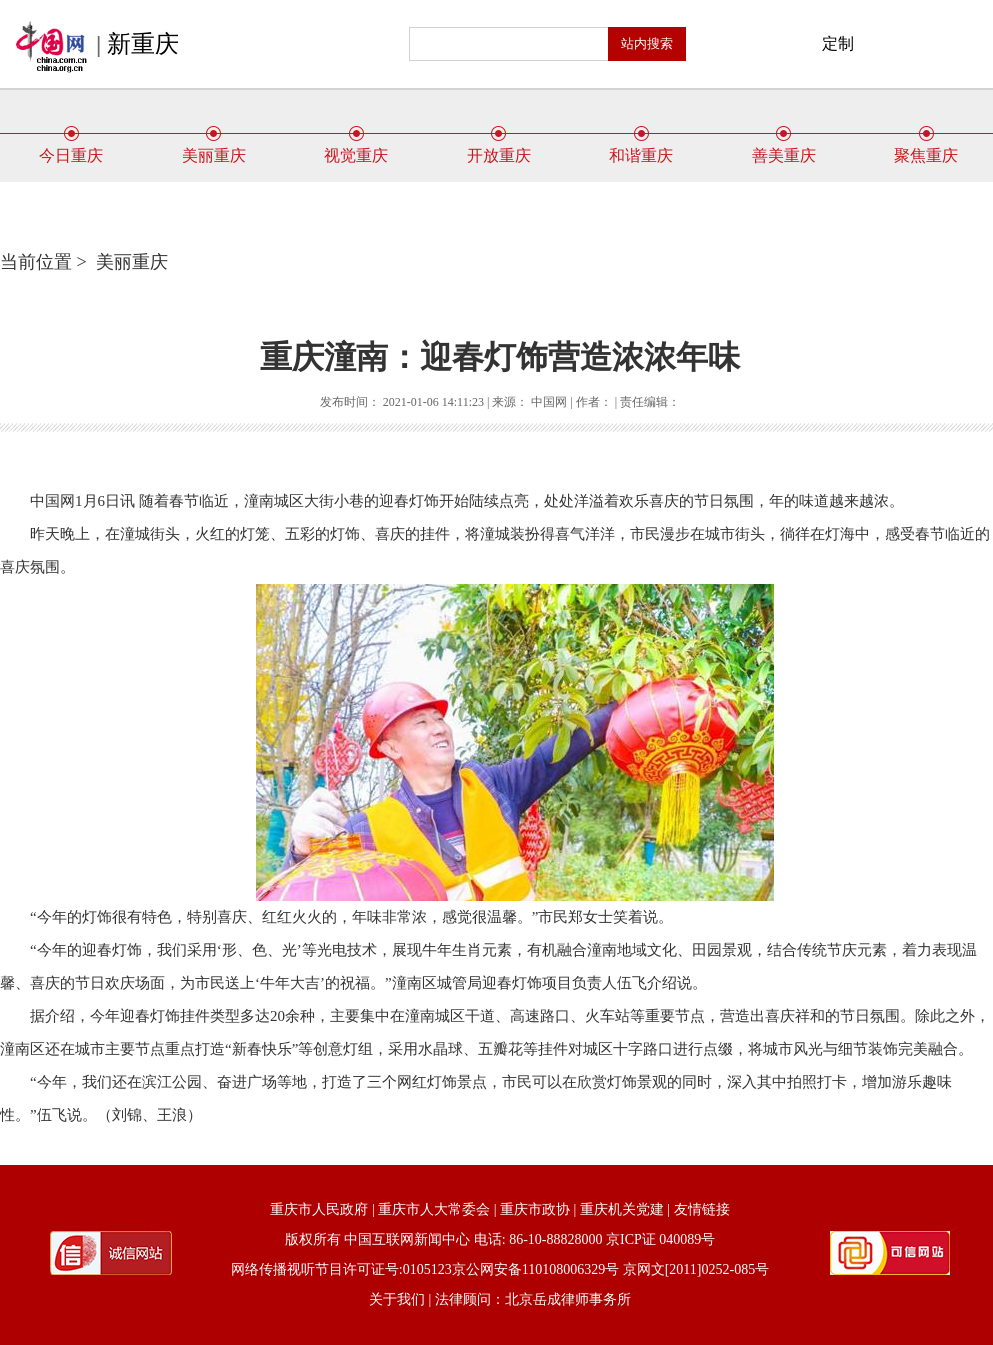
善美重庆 (784, 148)
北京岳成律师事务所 (568, 1299)
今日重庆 (71, 148)
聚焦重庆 (926, 148)
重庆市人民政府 (319, 1209)
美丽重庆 (214, 148)
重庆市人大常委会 (434, 1209)
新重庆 (143, 44)
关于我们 (397, 1299)
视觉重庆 (356, 148)
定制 (838, 43)
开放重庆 (499, 148)
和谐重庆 (641, 148)
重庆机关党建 (622, 1209)
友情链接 (702, 1209)
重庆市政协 (535, 1209)
